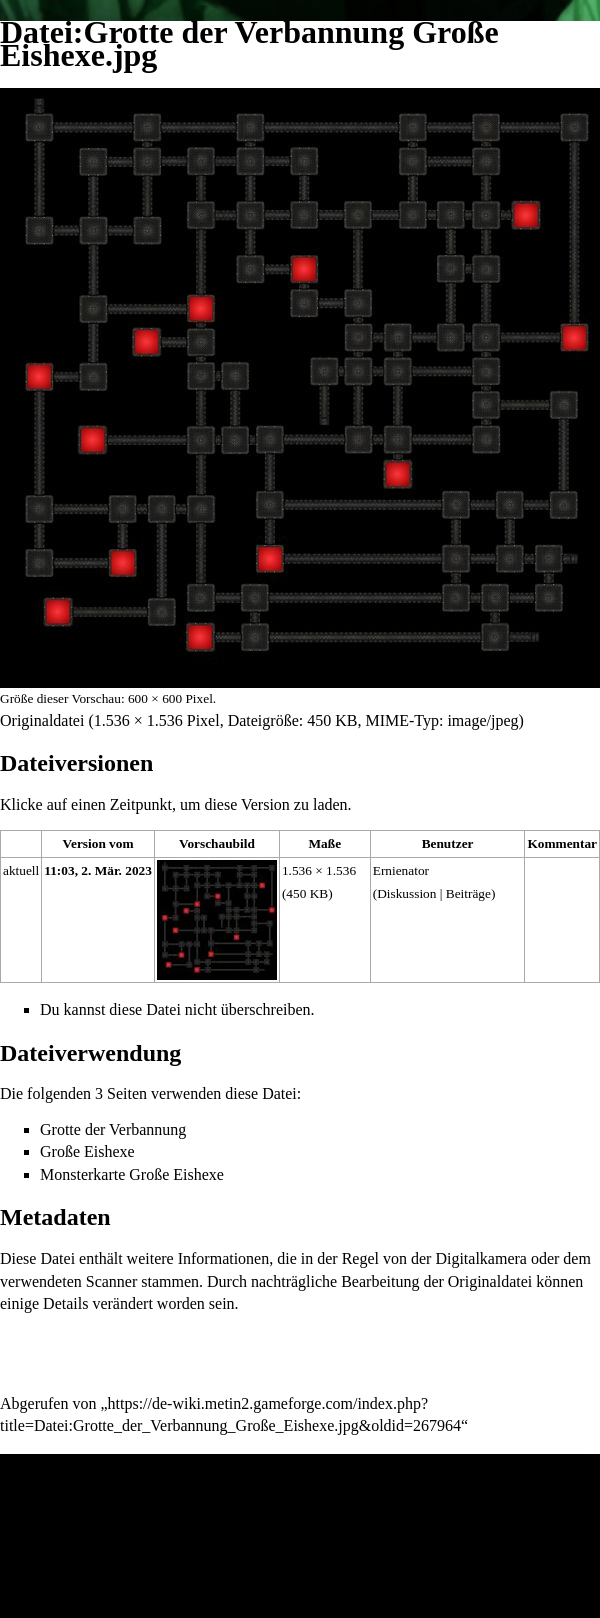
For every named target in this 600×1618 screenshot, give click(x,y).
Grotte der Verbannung (113, 1129)
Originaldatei (42, 720)
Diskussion (406, 893)
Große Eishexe (87, 1151)
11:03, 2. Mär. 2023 (98, 870)
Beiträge (468, 893)
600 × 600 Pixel (170, 698)
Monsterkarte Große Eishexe (132, 1174)
